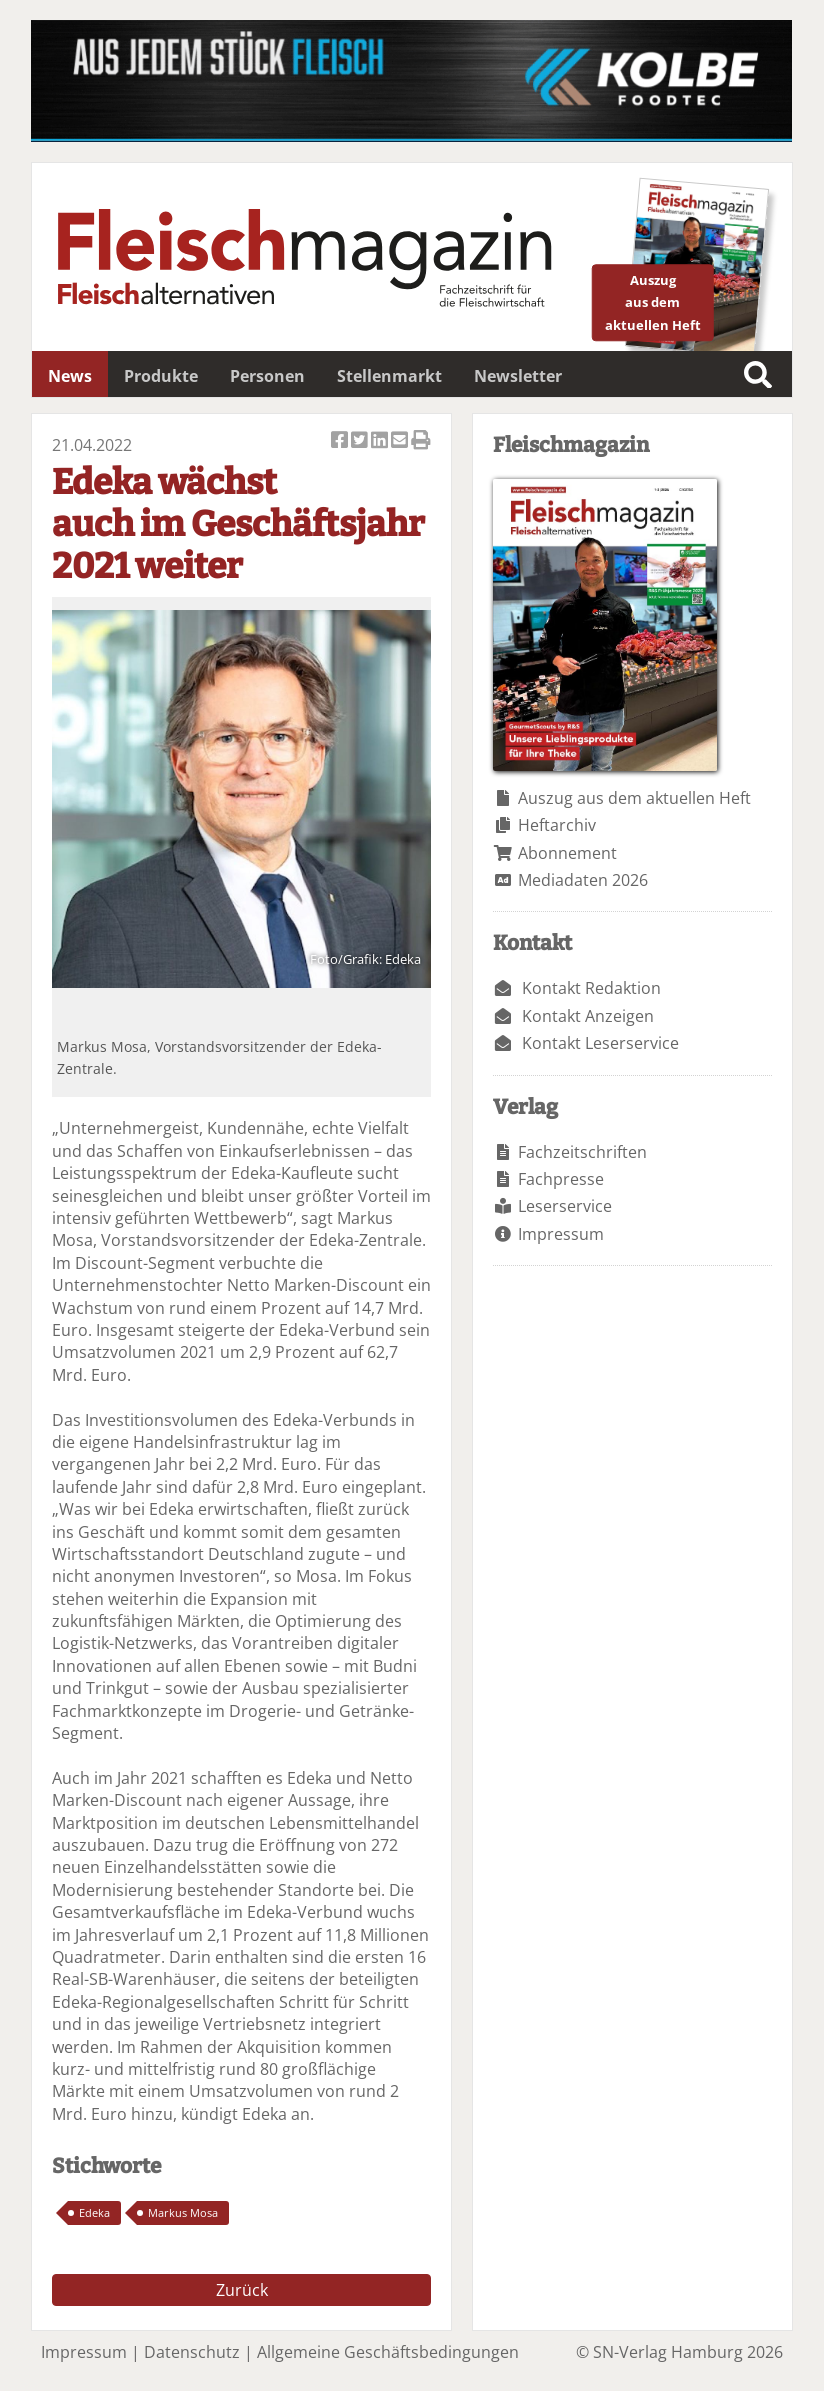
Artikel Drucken (421, 441)
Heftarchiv (557, 825)
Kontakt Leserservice (600, 1043)
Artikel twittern (361, 441)
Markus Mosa (183, 2212)
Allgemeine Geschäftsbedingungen (388, 2352)
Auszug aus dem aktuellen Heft (634, 798)
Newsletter (518, 376)
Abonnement (567, 853)
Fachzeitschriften (582, 1152)
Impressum (561, 1234)
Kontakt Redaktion (591, 988)
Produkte (161, 376)
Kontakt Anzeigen (588, 1016)
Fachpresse (561, 1179)
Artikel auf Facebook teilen (341, 441)
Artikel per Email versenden (401, 441)
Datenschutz (192, 2352)
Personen (267, 376)
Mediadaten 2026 (583, 880)
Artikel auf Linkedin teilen (381, 441)
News (70, 376)
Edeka (94, 2212)
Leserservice (565, 1206)
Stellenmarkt (389, 376)
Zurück (242, 2290)
